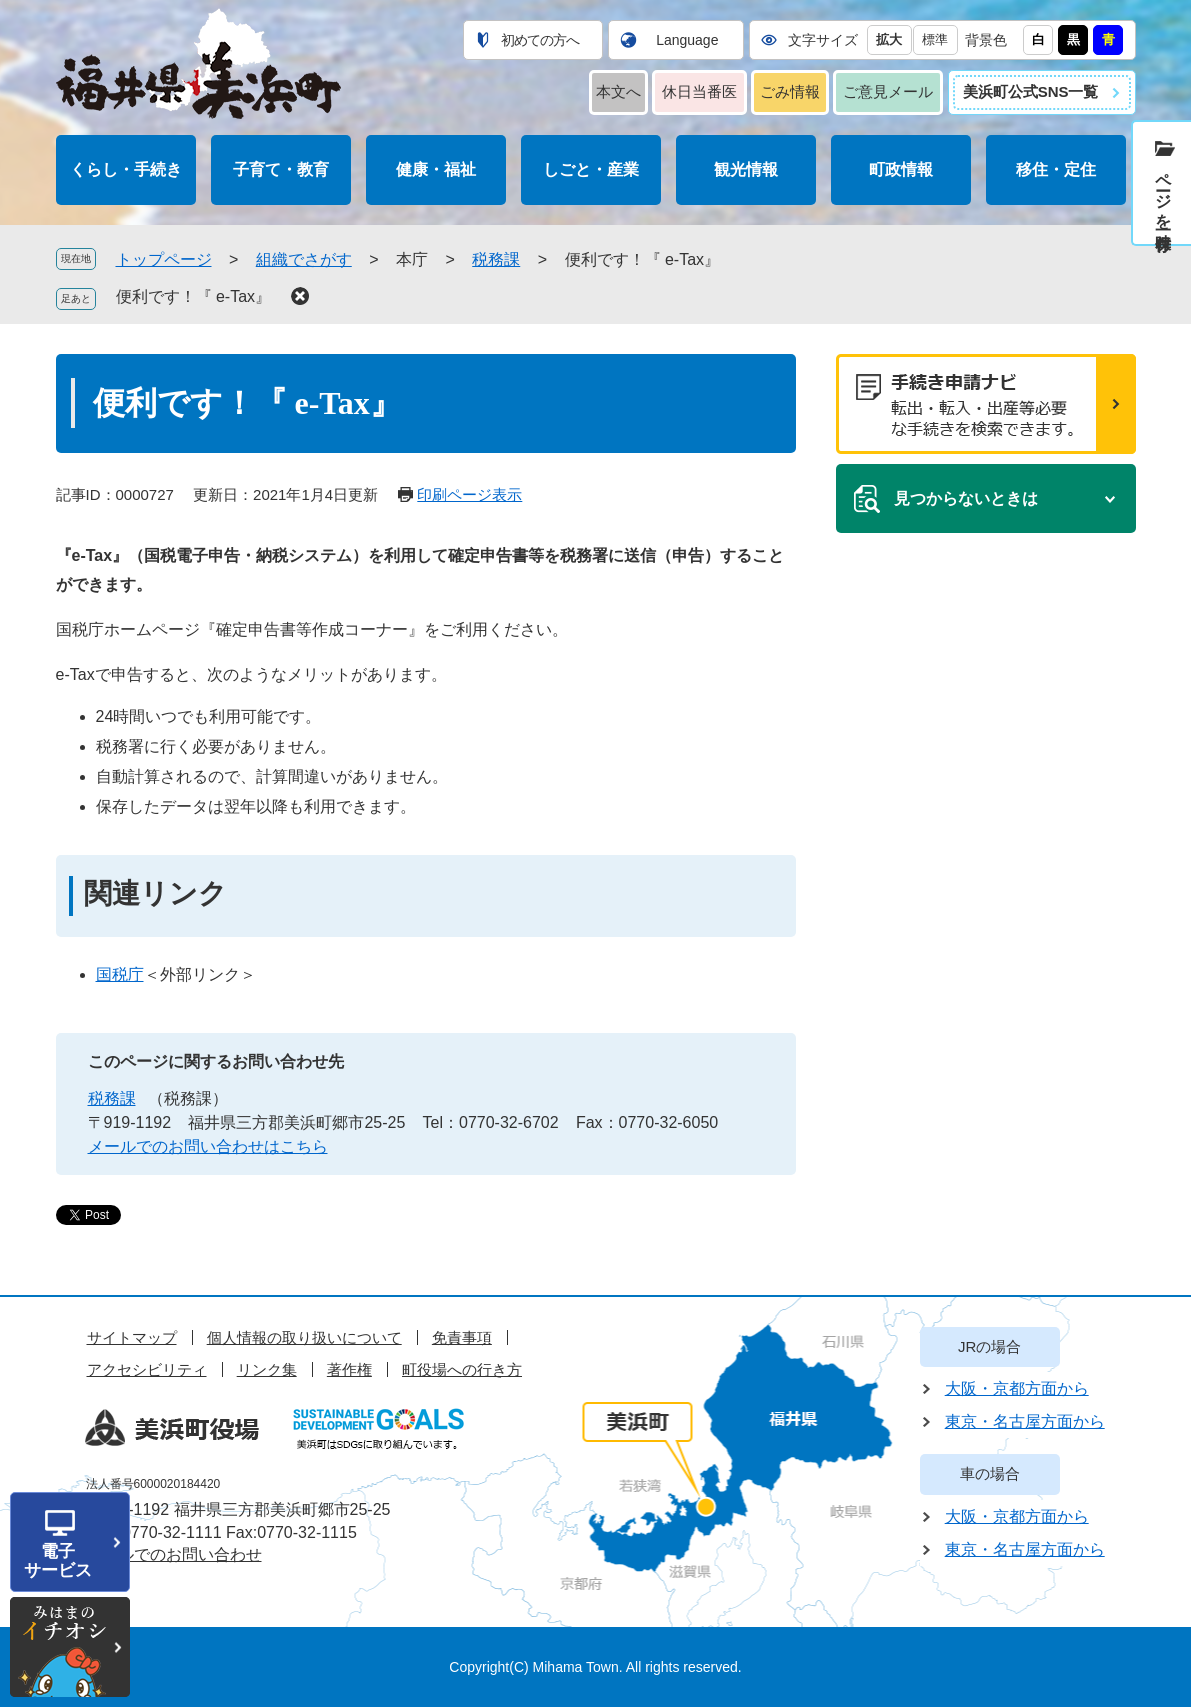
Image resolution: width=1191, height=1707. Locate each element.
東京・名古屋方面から (1025, 1421)
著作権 (349, 1369)
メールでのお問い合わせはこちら (208, 1146)
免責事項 (462, 1337)
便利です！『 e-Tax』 (194, 296)
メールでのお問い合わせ (174, 1554)
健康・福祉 (436, 169)
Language (687, 40)
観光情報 (746, 169)
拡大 (889, 39)
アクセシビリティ (147, 1369)
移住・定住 (1056, 169)
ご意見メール (888, 91)
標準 (935, 39)
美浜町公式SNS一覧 (1031, 91)
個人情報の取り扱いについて (304, 1337)
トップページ (164, 259)
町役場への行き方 (462, 1369)
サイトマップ (132, 1337)
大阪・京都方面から (1017, 1388)
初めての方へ (540, 40)
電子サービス (58, 1561)
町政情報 (901, 169)
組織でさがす (304, 259)
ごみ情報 (790, 91)
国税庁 (120, 974)
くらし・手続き (126, 169)
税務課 (496, 259)
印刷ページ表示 (469, 494)
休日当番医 (699, 91)
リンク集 (267, 1369)
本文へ (618, 91)
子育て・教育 (281, 169)
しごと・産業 (591, 169)
